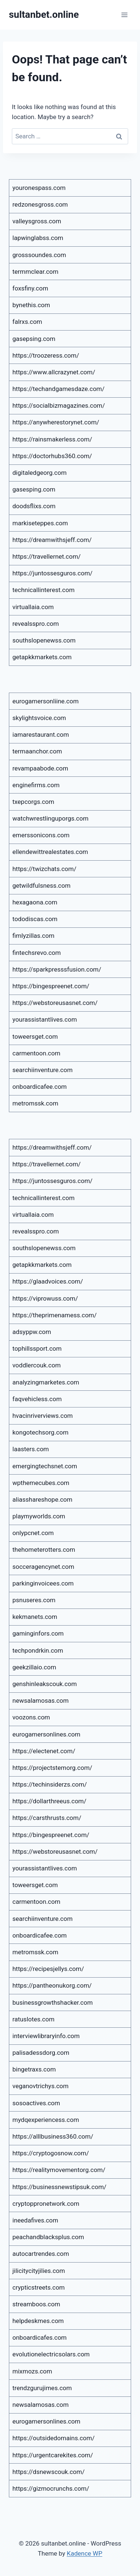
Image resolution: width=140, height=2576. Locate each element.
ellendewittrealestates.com (50, 851)
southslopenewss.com (44, 640)
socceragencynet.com (43, 1566)
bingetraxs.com (34, 2069)
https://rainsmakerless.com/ (52, 439)
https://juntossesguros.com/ (53, 573)
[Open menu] (124, 14)
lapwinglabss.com (38, 238)
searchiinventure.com (43, 1070)
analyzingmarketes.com (46, 1382)
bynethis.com (31, 305)
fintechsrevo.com (37, 952)
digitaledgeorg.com (40, 472)
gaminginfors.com (38, 1633)
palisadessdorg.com (41, 2052)
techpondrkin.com (38, 1650)
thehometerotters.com (44, 1549)
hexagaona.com (35, 902)
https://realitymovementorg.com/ (59, 2170)
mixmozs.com (32, 2371)
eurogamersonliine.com (46, 701)
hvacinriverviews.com (43, 1415)
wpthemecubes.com (41, 1482)
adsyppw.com (32, 1331)
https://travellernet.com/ (47, 556)
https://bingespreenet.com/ (51, 986)
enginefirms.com (36, 785)
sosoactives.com (36, 2103)
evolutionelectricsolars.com (51, 2354)
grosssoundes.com (39, 255)
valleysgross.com (37, 221)
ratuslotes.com (34, 2019)
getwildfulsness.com (42, 885)
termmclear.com (36, 271)
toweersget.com (35, 1036)
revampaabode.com (41, 768)
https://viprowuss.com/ (45, 1298)
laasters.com (31, 1449)
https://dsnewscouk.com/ (49, 2471)
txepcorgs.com (33, 801)
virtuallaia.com (33, 607)
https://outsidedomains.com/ (54, 2438)
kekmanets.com (35, 1616)
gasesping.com (34, 489)
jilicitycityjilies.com (39, 2270)
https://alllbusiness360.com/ (53, 2136)
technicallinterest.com (44, 590)
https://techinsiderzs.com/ (50, 1784)
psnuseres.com (34, 1600)
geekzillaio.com (34, 1667)
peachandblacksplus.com (48, 2237)
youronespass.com (39, 187)
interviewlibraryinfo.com (46, 2036)
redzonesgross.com (40, 204)
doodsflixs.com (34, 506)
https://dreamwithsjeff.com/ (52, 539)
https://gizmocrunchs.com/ (51, 2488)
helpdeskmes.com (38, 2320)
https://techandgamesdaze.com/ (59, 388)
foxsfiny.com (31, 288)
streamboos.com (36, 2304)
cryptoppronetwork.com (46, 2203)
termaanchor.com (37, 751)
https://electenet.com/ (44, 1751)
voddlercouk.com (37, 1365)
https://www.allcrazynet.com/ (54, 372)
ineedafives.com (36, 2220)
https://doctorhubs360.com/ (52, 456)
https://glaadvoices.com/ (48, 1281)
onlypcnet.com (33, 1533)
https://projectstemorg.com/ (53, 1767)
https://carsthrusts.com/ (47, 1817)
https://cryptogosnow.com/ (51, 2153)
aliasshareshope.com (43, 1499)
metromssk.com (36, 1103)
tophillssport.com (37, 1348)
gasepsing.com (34, 338)
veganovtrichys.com (41, 2086)
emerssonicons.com (41, 835)
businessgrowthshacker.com (53, 2002)
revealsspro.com (36, 623)
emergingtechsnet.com (45, 1466)
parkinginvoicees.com (43, 1583)
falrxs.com (27, 321)
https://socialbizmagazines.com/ (59, 405)
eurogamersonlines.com (46, 1734)
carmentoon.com (36, 1053)
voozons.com (31, 1717)
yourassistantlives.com (45, 1019)
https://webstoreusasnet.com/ (55, 1002)
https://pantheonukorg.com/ (52, 1985)
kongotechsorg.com (41, 1432)
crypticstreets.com (39, 2287)
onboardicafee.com (40, 1086)
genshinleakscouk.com (45, 1684)
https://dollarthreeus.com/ (50, 1801)
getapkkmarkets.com (42, 657)
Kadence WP (84, 2553)
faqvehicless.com (37, 1399)
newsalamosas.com (41, 1700)
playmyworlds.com (39, 1516)
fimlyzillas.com (33, 935)
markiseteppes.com (40, 523)
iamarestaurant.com (41, 734)
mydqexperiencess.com (46, 2119)
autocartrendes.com (41, 2253)
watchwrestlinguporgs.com (51, 818)
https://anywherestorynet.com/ (56, 422)
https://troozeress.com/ (46, 355)
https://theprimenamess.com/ (55, 1315)
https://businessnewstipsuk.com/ (60, 2187)
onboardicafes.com (40, 2337)
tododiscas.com (35, 919)
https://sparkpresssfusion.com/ (57, 969)
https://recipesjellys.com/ (48, 1968)
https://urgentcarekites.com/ (53, 2455)
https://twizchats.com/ (45, 869)
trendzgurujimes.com (42, 2388)
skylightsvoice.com (39, 718)
